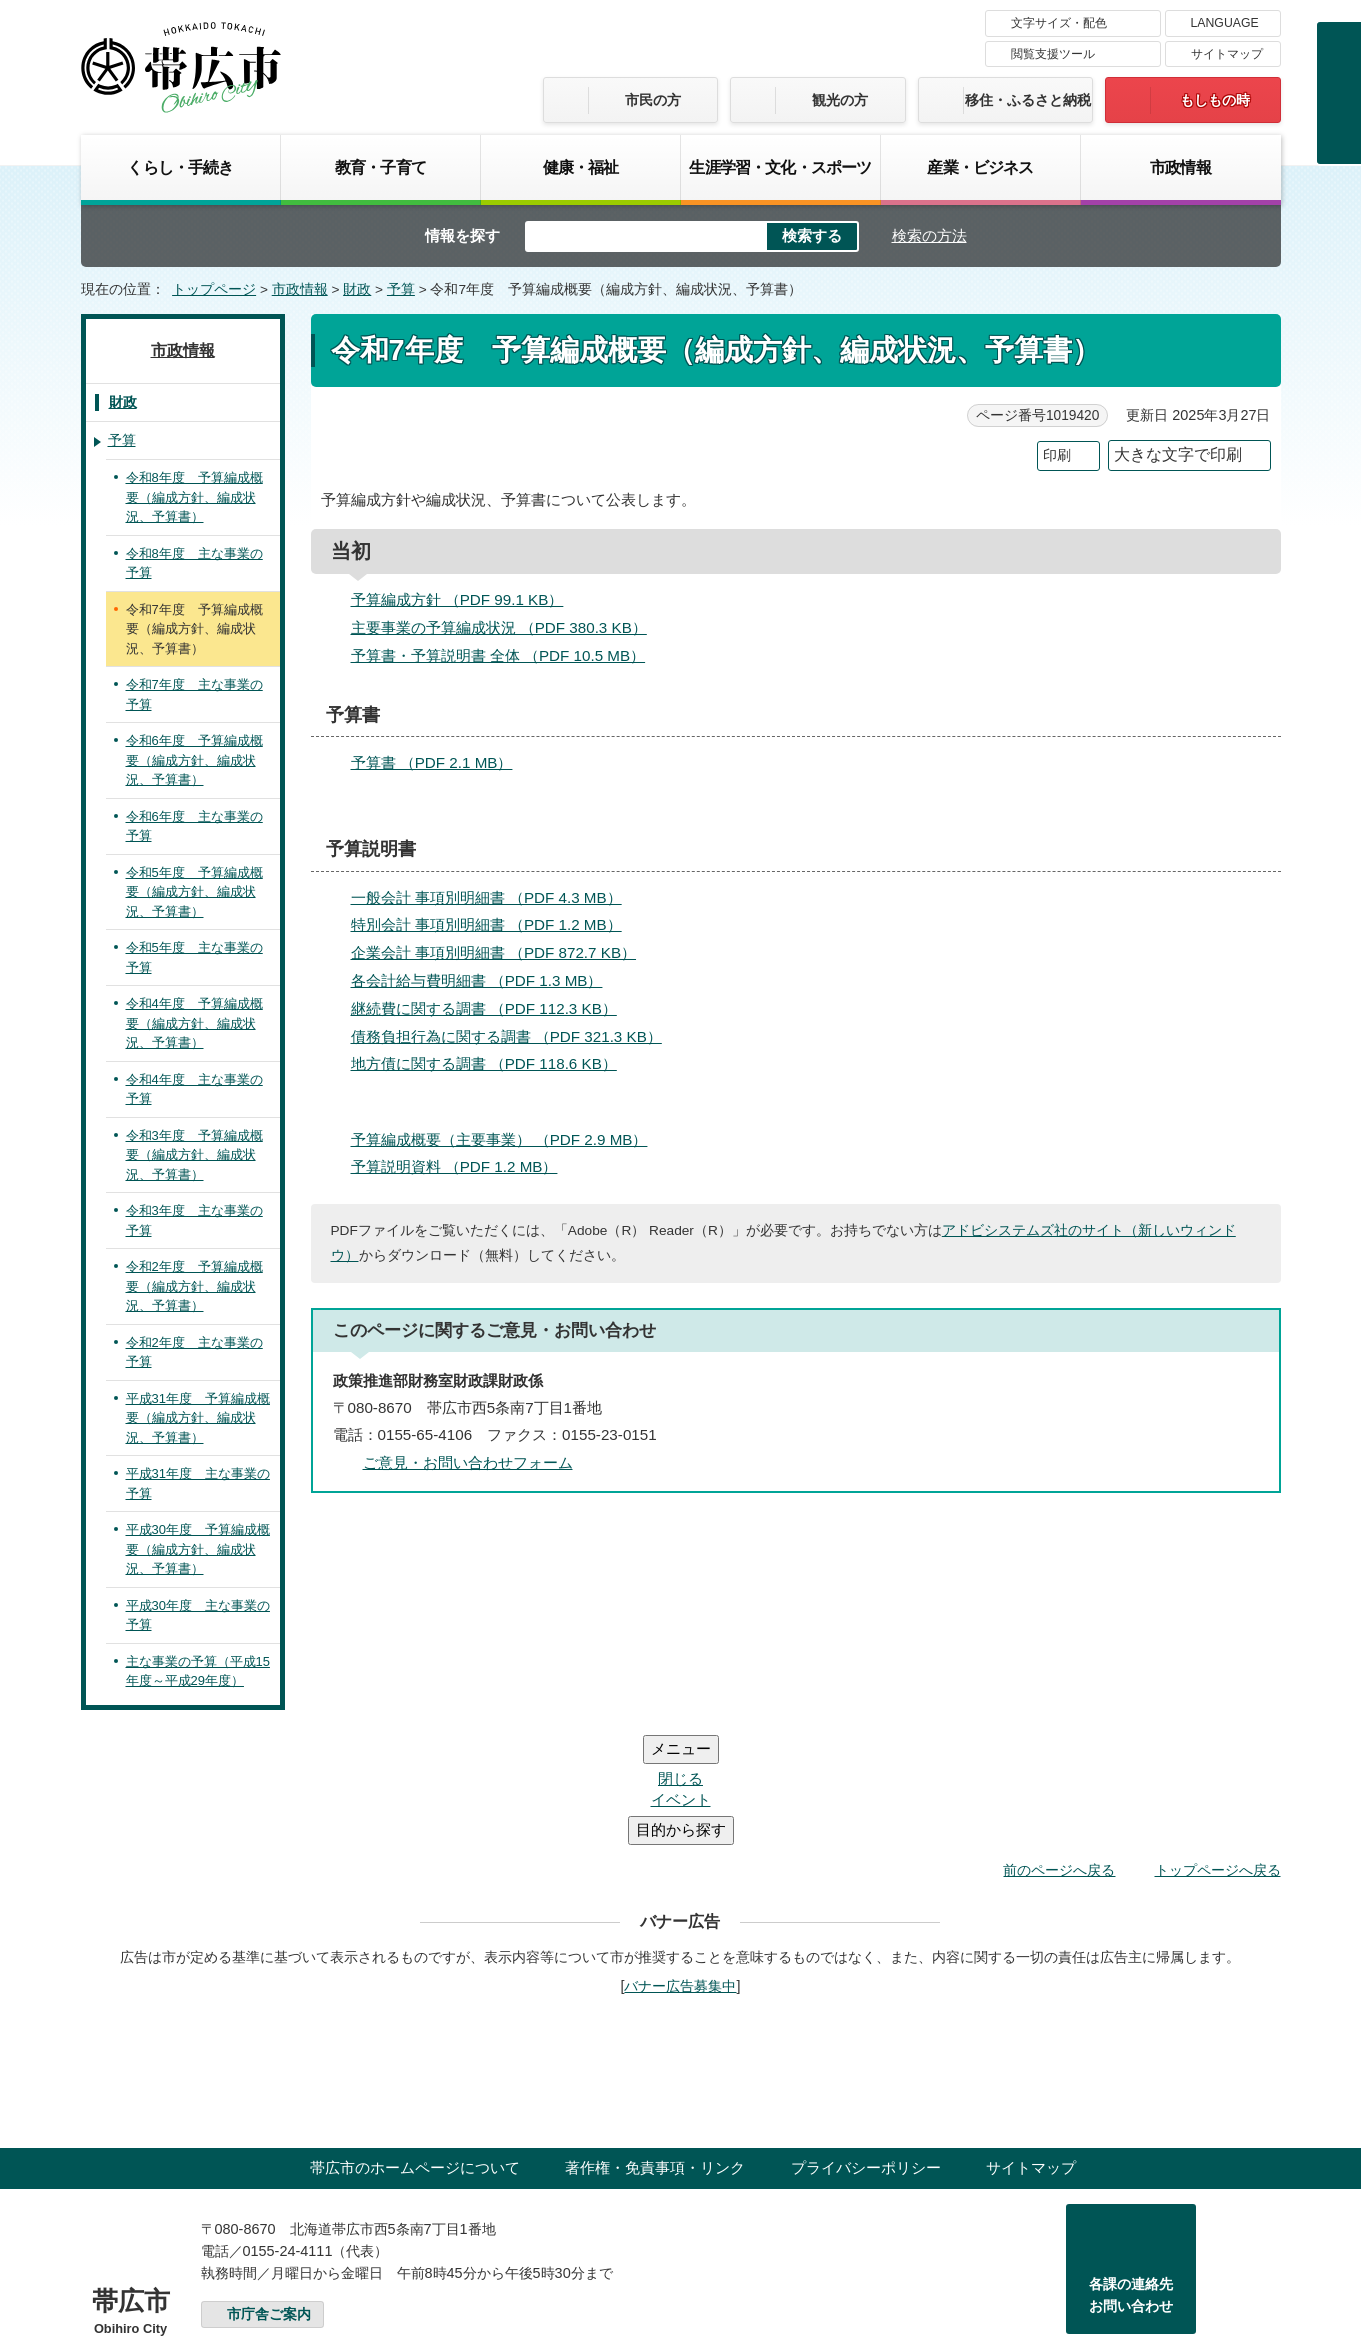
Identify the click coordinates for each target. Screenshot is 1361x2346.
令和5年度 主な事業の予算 (194, 957)
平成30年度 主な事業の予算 (198, 1615)
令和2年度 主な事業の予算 (194, 1352)
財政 (357, 289)
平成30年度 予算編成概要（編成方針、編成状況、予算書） (198, 1549)
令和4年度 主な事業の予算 (194, 1089)
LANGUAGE (1225, 23)
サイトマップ (1227, 54)
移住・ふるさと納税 (1028, 100)
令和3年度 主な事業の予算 (194, 1220)
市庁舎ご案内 (269, 2194)
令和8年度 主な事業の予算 (194, 563)
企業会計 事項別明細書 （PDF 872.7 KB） (502, 952)
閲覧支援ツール (1053, 54)
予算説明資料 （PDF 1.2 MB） (463, 1166)
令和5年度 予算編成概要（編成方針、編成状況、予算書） (194, 892)
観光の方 (840, 100)
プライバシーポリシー (866, 2047)
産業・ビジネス (980, 167)
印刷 (1057, 455)
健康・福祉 (581, 167)
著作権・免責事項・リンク (655, 2047)
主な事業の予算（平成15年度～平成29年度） (198, 1671)
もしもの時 (1215, 100)
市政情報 (1180, 167)
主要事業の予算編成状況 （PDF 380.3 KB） (507, 627)
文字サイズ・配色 (1059, 23)
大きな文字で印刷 (1178, 454)
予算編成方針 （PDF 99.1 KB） (466, 599)
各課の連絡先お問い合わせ (1131, 2175)
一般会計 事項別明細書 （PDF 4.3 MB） (495, 897)
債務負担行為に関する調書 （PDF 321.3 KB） (515, 1036)
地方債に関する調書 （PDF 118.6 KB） (492, 1063)
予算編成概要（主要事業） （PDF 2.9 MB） (508, 1139)
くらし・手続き (180, 167)
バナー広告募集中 (680, 1866)
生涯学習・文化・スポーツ (780, 167)
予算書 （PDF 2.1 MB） (440, 762)
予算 (401, 289)
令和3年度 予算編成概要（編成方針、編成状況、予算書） (194, 1155)
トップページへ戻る (1218, 1750)
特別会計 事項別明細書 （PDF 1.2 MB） (495, 924)
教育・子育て (380, 167)
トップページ (214, 289)
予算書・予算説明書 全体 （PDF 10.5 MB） (507, 655)
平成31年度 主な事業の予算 (198, 1483)
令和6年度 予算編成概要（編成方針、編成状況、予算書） (194, 760)
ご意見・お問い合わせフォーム (468, 1462)
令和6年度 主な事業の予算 (194, 826)
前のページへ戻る (1059, 1750)
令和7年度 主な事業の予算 (194, 694)
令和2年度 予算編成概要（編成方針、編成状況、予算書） (194, 1286)
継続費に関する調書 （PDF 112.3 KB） (492, 1008)
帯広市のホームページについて (415, 2047)
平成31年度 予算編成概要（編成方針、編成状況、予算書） (198, 1418)
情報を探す (462, 235)
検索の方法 (929, 235)
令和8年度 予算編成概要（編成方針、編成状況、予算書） (194, 497)
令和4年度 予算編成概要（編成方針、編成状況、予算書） (194, 1023)
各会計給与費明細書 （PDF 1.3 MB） (485, 980)
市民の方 (653, 100)
